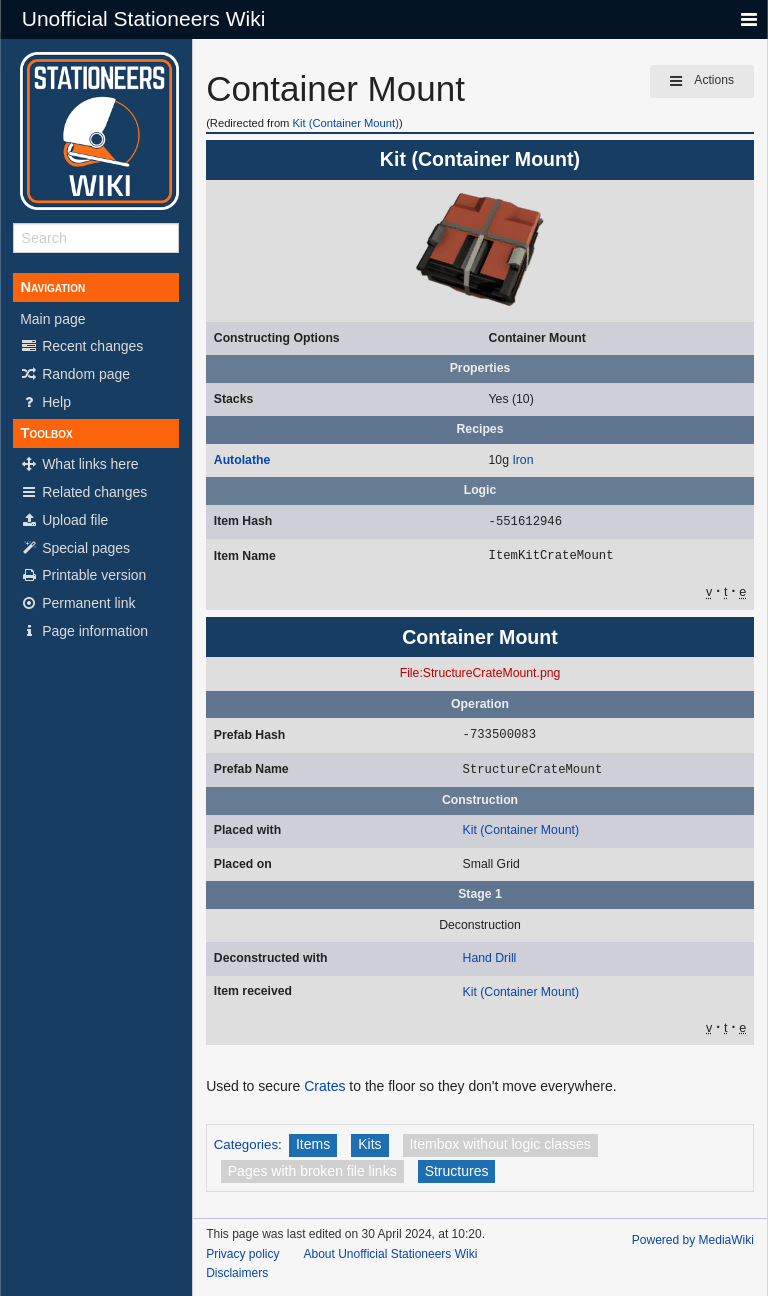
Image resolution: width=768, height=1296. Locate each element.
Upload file (64, 520)
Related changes (83, 492)
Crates (324, 1086)
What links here (79, 464)
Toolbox (46, 433)
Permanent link (77, 603)
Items (313, 1144)
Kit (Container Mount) (346, 123)
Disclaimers (237, 1273)
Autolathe (242, 460)
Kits (369, 1144)
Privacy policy (242, 1254)
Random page (75, 374)
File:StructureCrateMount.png (480, 673)
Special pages (75, 548)
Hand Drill (490, 958)
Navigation (52, 287)
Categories (246, 1144)
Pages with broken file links (312, 1171)
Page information (84, 631)
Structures (457, 1171)
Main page (52, 319)
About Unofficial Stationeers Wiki (390, 1254)
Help (45, 402)
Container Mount (537, 338)
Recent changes (81, 346)
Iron (522, 460)
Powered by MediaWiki (693, 1240)
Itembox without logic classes (500, 1144)
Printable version (83, 575)
